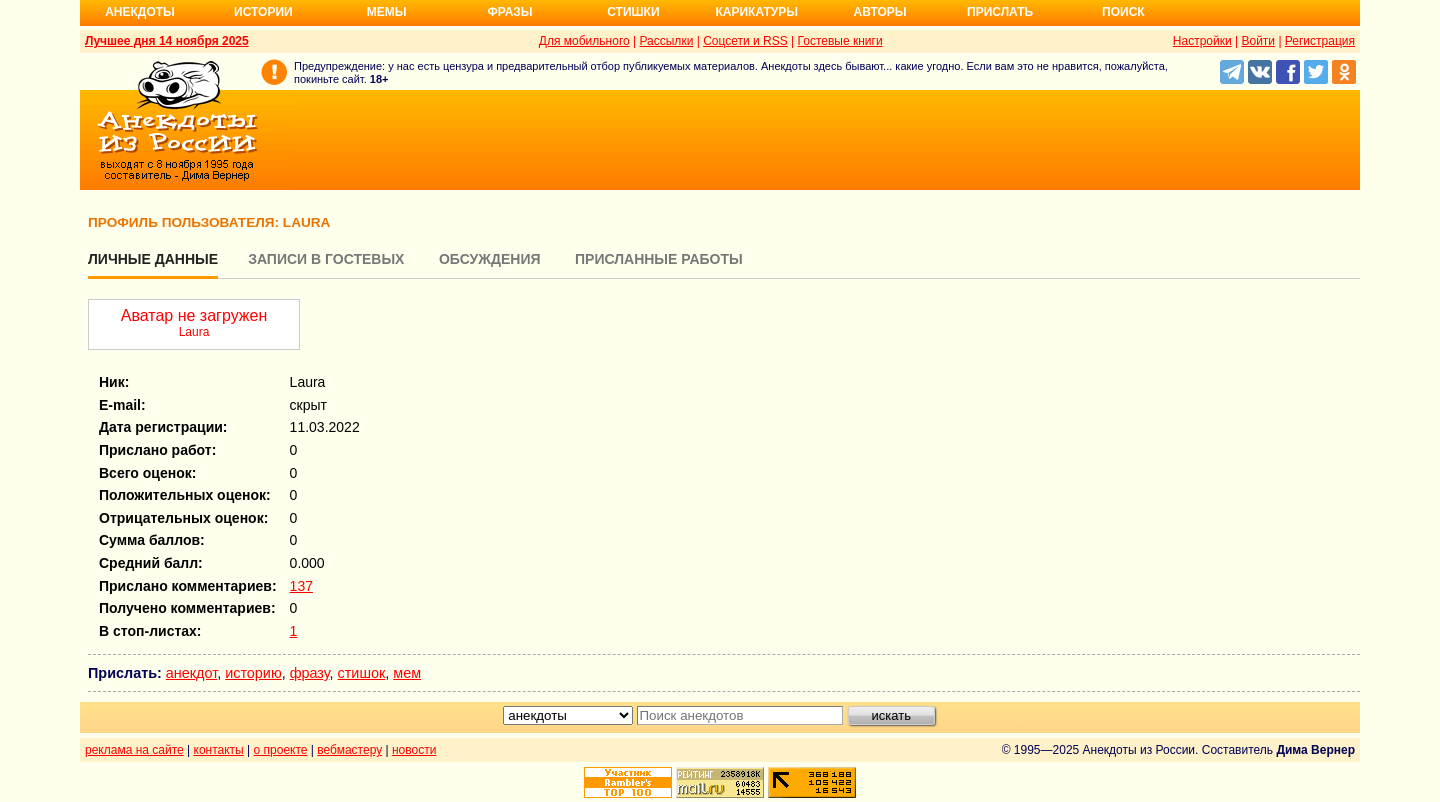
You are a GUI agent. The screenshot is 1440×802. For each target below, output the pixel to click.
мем (407, 673)
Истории (263, 12)
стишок (362, 673)
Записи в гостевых (326, 259)
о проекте (281, 750)
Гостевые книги (840, 41)
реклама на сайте (134, 750)
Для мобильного (584, 41)
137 (301, 586)
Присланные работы (659, 259)
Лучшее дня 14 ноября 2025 (167, 41)
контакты (219, 750)
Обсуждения (490, 259)
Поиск (1123, 12)
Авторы (880, 12)
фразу (310, 673)
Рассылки (666, 41)
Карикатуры (756, 12)
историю (253, 673)
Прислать (1000, 12)
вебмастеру (349, 750)
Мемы (387, 12)
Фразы (509, 12)
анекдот (191, 673)
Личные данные (153, 259)
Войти (1258, 41)
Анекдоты (140, 12)
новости (414, 750)
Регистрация (1320, 41)
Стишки (633, 12)
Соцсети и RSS (745, 41)
